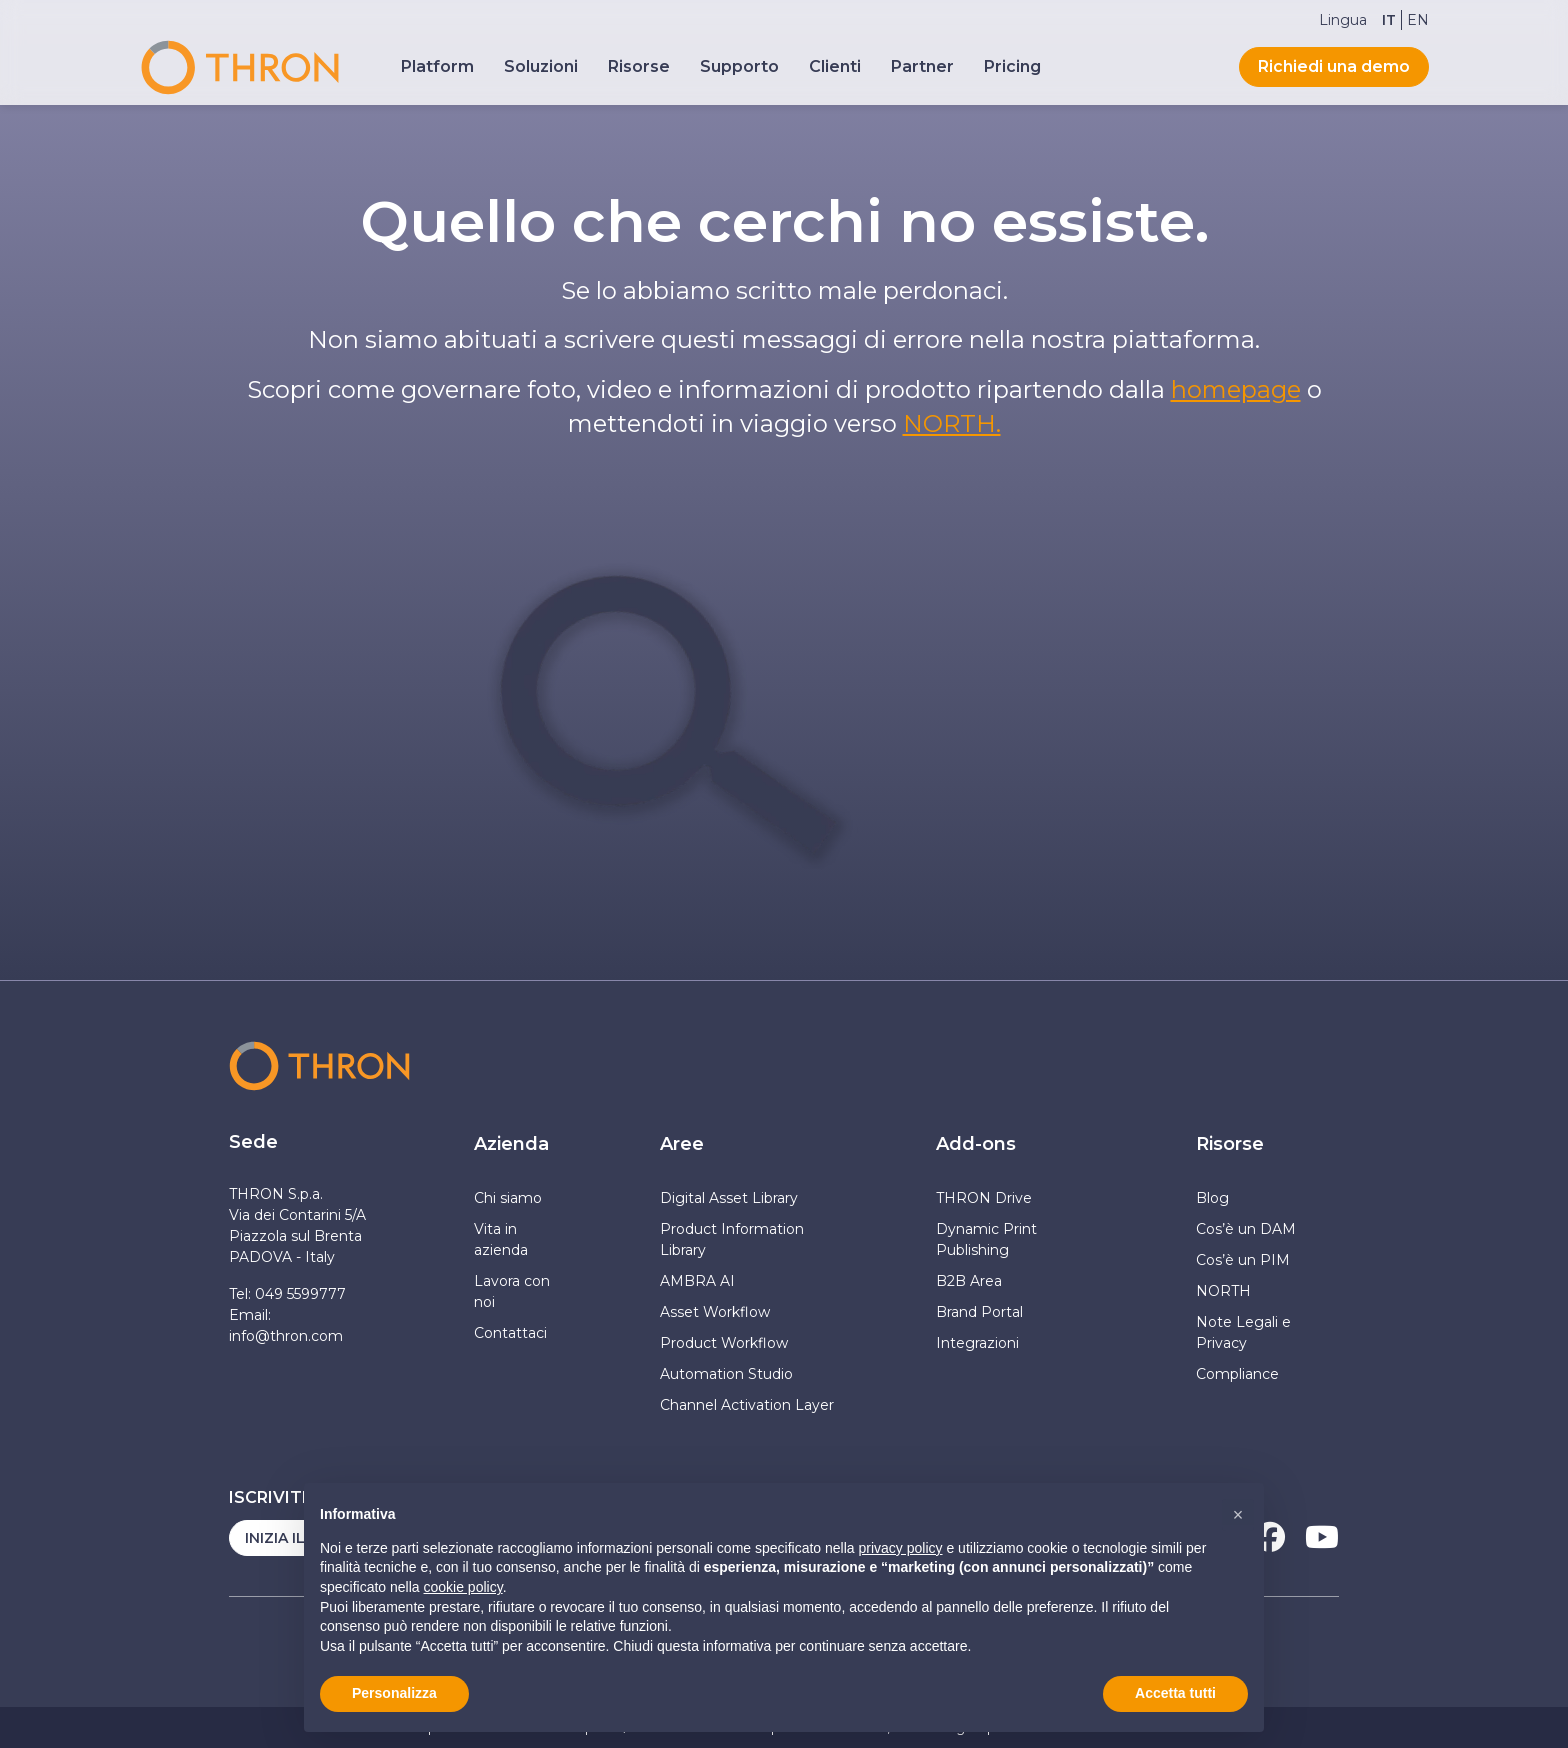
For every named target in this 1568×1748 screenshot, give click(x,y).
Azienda (511, 1144)
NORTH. (952, 423)
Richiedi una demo (1334, 66)
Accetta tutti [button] (1175, 1693)
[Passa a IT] (1389, 20)
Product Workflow (724, 1343)
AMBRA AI (697, 1281)
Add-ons (976, 1144)
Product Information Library (732, 1239)
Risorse (1230, 1144)
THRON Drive (984, 1198)
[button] (1238, 1515)
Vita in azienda (501, 1239)
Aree (682, 1144)
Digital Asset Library (729, 1198)
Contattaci (510, 1333)
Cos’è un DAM (1246, 1229)
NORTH (1223, 1291)
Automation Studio (728, 1374)
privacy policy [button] (901, 1548)
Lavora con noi (512, 1291)
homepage (1236, 389)
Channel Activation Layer (749, 1405)
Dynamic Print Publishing (986, 1239)
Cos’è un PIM (1243, 1260)
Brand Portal (979, 1312)
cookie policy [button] (463, 1587)
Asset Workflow (715, 1312)
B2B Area (969, 1281)
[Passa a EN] (1418, 20)
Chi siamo (508, 1198)
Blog (1212, 1198)
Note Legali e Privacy (1243, 1332)
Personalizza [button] (394, 1693)
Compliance (1237, 1374)
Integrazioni (977, 1343)
